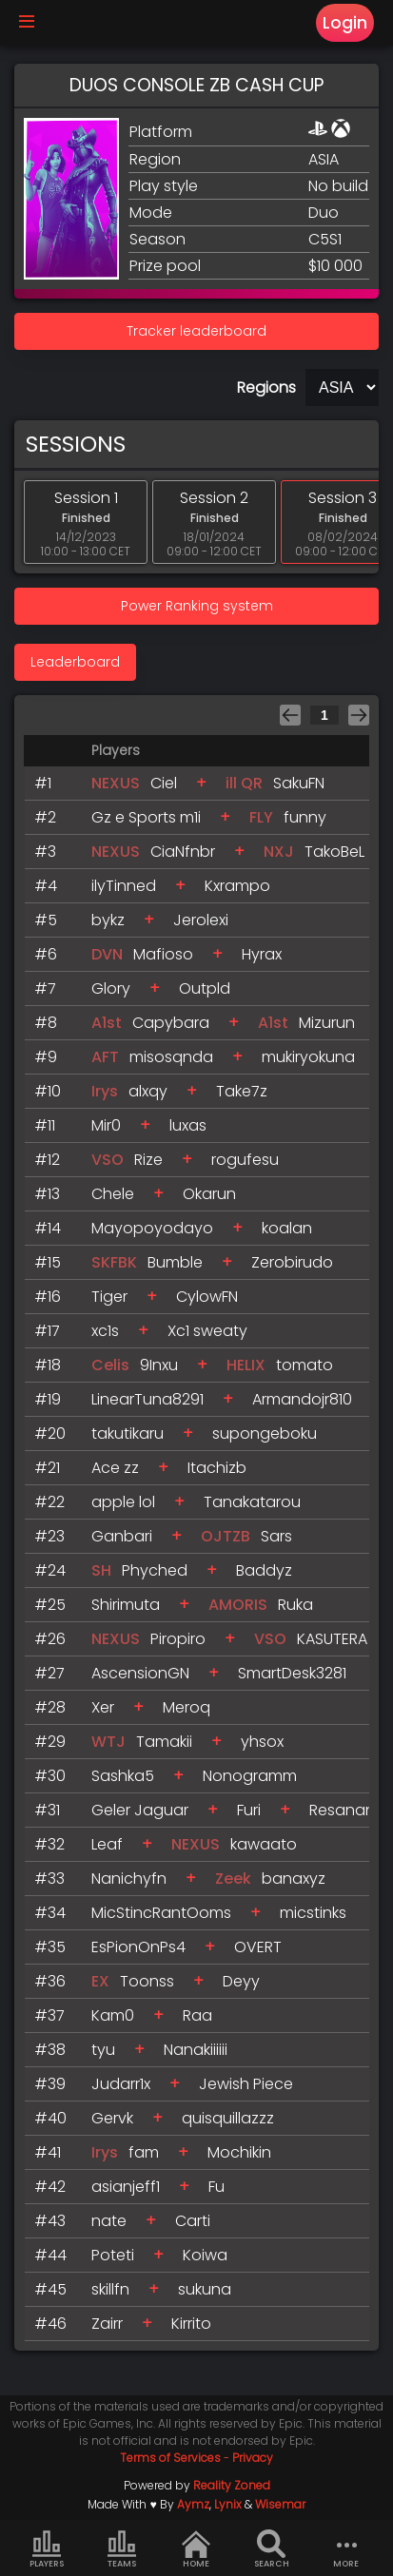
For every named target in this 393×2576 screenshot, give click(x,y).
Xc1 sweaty (207, 1331)
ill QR (244, 783)
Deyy (241, 1981)
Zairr (107, 2323)
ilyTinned (123, 886)
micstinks (313, 1913)
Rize (148, 1160)
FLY (261, 817)
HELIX (245, 1365)
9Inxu (159, 1365)
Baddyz (264, 1570)
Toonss (147, 1981)
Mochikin (239, 2152)
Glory (110, 988)
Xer (102, 1707)
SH (101, 1570)
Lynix (228, 2504)
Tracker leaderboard (196, 330)
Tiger (109, 1296)
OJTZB (225, 1536)
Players (46, 2549)
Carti (192, 2221)
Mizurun (327, 1023)
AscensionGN (140, 1673)
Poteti (112, 2255)
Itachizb (216, 1468)
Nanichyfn (129, 1878)
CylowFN (207, 1296)
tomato (304, 1365)
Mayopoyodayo (152, 1228)
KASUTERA (332, 1639)
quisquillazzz (228, 2118)
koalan (287, 1228)
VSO (107, 1160)
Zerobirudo (292, 1262)
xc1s (105, 1331)
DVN (107, 954)
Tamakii (164, 1742)
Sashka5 (122, 1776)
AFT (105, 1057)
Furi (249, 1810)
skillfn (110, 2289)
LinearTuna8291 (147, 1399)
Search (271, 2549)
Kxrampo (237, 886)
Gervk (112, 2118)
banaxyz (293, 1878)
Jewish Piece (246, 2084)
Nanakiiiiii (195, 2050)
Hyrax (262, 954)
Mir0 (106, 1125)
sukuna (204, 2289)
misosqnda (171, 1057)
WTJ (108, 1742)
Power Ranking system (197, 605)
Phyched (154, 1570)
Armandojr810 (302, 1399)
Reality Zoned (231, 2485)
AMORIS (237, 1605)
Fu (216, 2187)
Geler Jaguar (139, 1810)
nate (109, 2221)
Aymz (193, 2504)
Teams (122, 2549)
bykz (108, 920)
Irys (104, 1091)
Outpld (204, 988)
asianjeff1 (125, 2187)
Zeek (233, 1878)
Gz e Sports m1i (146, 817)
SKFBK (116, 1262)
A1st (106, 1023)
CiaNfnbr (182, 851)
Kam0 (112, 2015)
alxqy (147, 1091)
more (346, 2549)
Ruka (295, 1605)
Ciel (163, 783)
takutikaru (127, 1433)
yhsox (262, 1742)
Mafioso (163, 954)
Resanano (347, 1810)
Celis (110, 1365)
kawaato (263, 1844)
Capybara (170, 1023)
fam (143, 2152)
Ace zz (115, 1468)
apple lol (123, 1502)
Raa (197, 2015)
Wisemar (280, 2504)
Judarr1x (120, 2084)
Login (345, 22)
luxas (187, 1125)
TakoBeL (334, 851)
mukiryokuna (308, 1057)
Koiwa (205, 2255)
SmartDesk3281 (292, 1673)
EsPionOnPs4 (138, 1947)
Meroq (186, 1707)
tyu (103, 2050)
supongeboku (264, 1433)
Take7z (241, 1091)
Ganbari (121, 1536)
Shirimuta (125, 1605)
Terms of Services (170, 2458)
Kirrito (191, 2323)
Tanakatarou (252, 1502)
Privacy (252, 2458)
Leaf (107, 1844)
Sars (276, 1536)
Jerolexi (200, 920)
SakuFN (298, 783)
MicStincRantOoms (161, 1913)
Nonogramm (250, 1776)
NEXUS (115, 783)
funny (305, 817)
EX (100, 1981)
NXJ (279, 851)
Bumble (175, 1262)
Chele (112, 1194)
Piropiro (178, 1639)
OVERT (258, 1947)
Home (196, 2549)
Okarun (209, 1194)
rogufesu (245, 1160)
